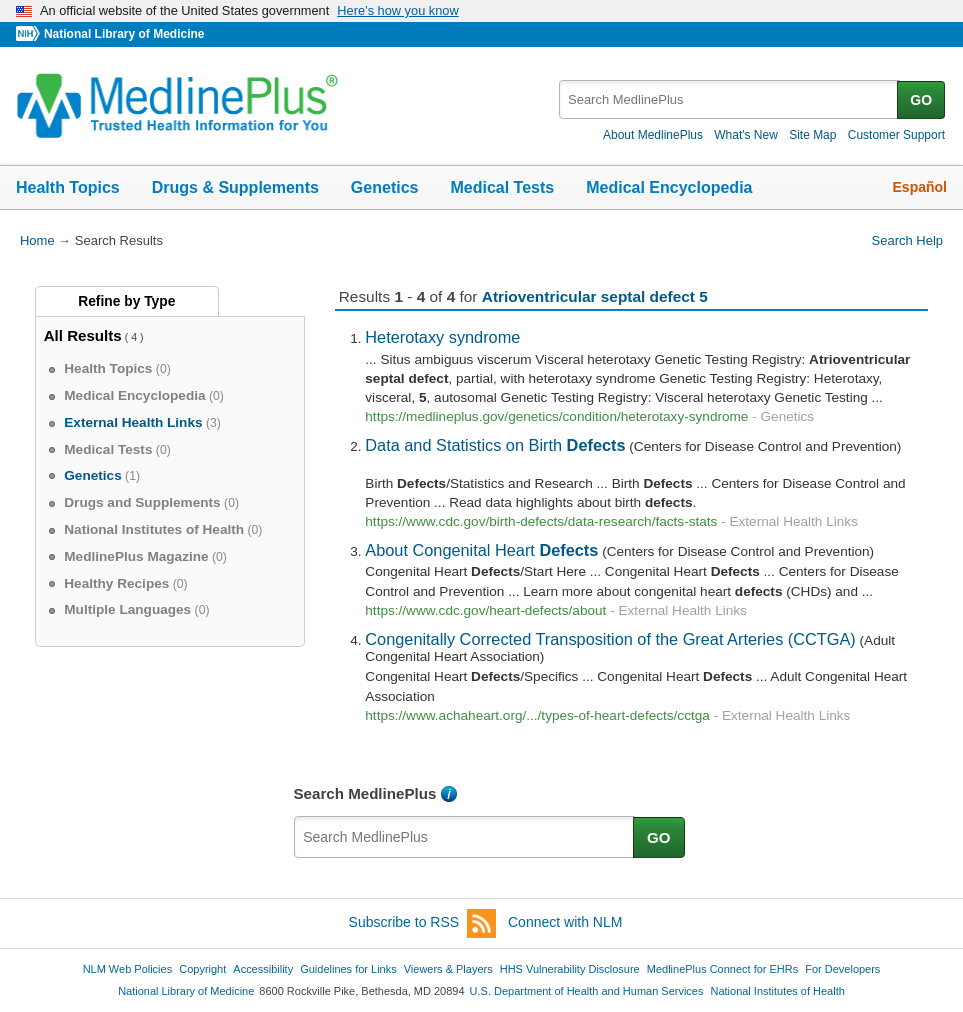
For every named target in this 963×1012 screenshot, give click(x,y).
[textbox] (729, 99)
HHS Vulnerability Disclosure (570, 969)
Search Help (907, 240)
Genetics (385, 187)
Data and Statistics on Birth (495, 445)
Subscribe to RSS (423, 923)
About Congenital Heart (481, 550)
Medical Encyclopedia (669, 187)
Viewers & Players (448, 969)
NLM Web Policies (128, 969)
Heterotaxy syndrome (442, 337)
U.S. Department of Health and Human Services (587, 991)
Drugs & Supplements (235, 187)
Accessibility (263, 969)
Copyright (202, 969)
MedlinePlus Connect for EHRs (722, 969)
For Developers (842, 969)
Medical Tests (502, 187)
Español (920, 187)
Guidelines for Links (348, 969)
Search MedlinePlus (365, 793)
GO (921, 100)
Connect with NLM (565, 922)
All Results (83, 335)
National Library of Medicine (124, 34)
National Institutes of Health (778, 991)
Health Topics (68, 187)
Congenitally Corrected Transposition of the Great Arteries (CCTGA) (610, 639)
